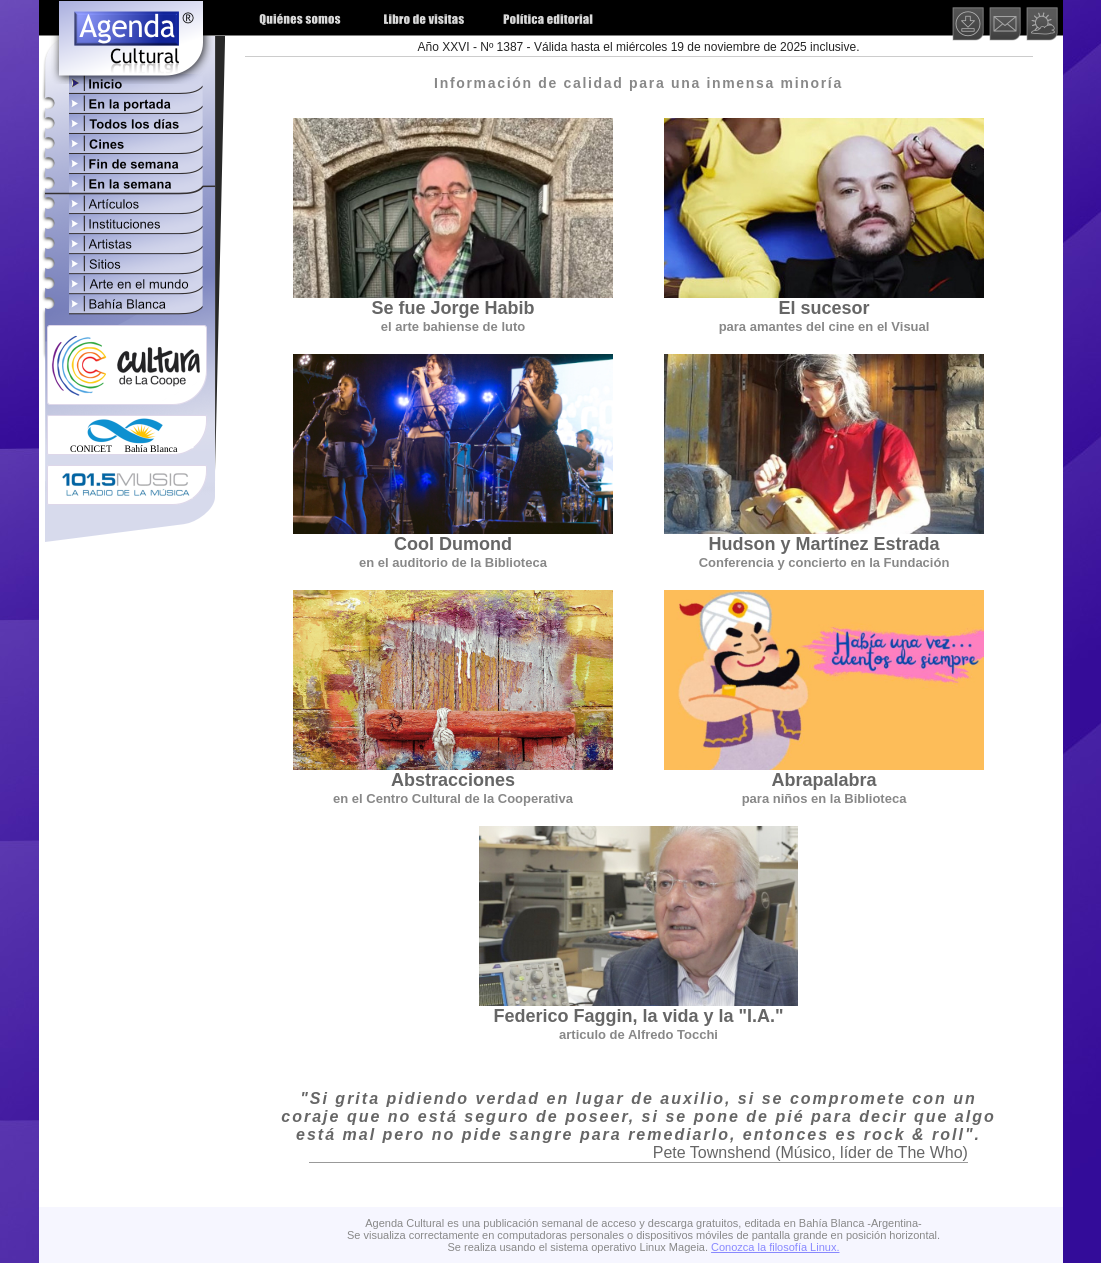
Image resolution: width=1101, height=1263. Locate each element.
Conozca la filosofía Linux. (775, 1247)
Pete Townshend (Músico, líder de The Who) (810, 1152)
